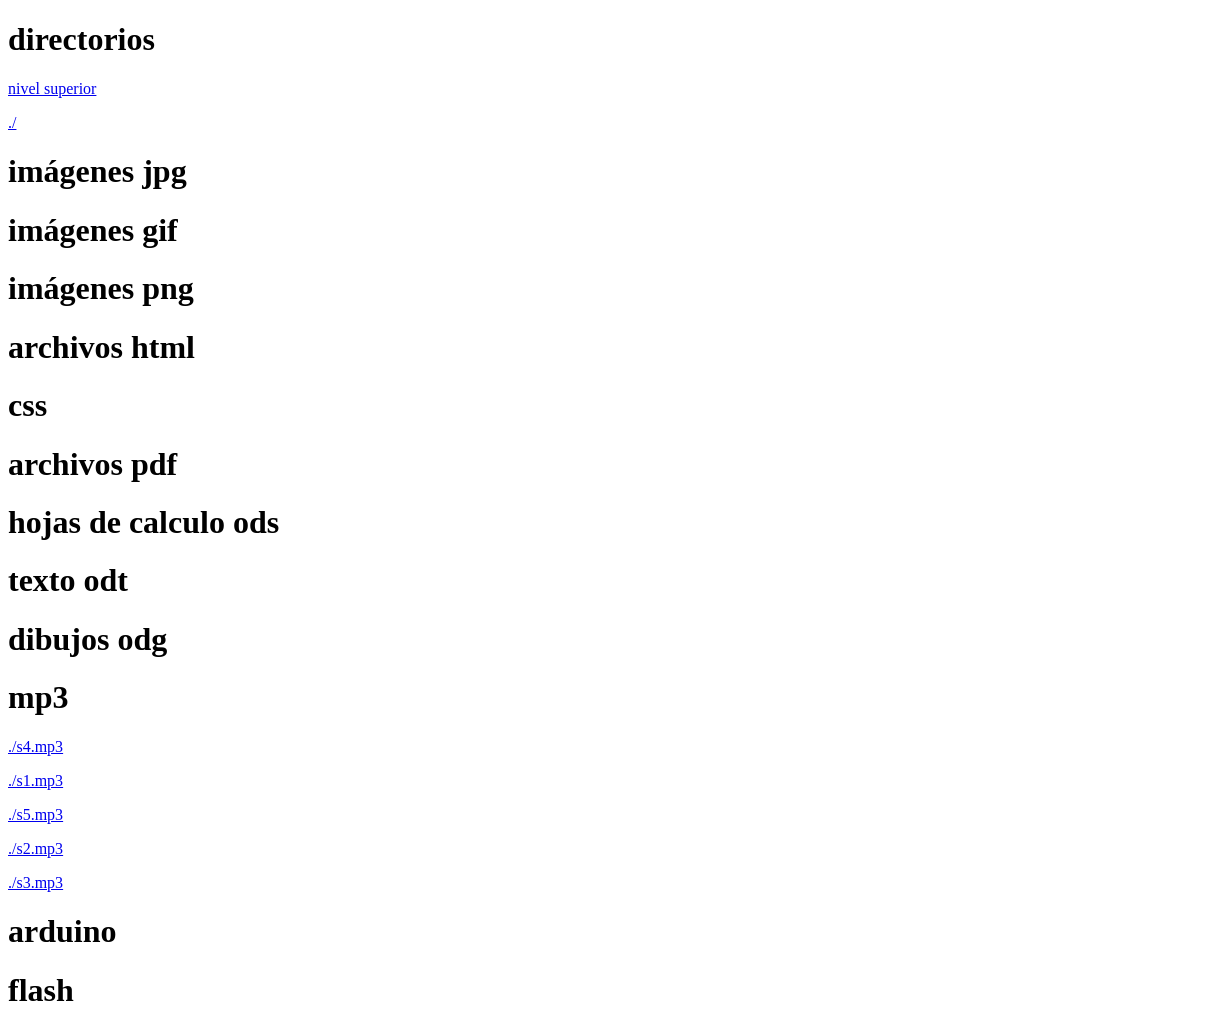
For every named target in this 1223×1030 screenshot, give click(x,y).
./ (12, 122)
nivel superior (52, 88)
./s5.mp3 (35, 814)
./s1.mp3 (35, 780)
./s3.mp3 (35, 882)
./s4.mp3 (35, 746)
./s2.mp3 (35, 848)
